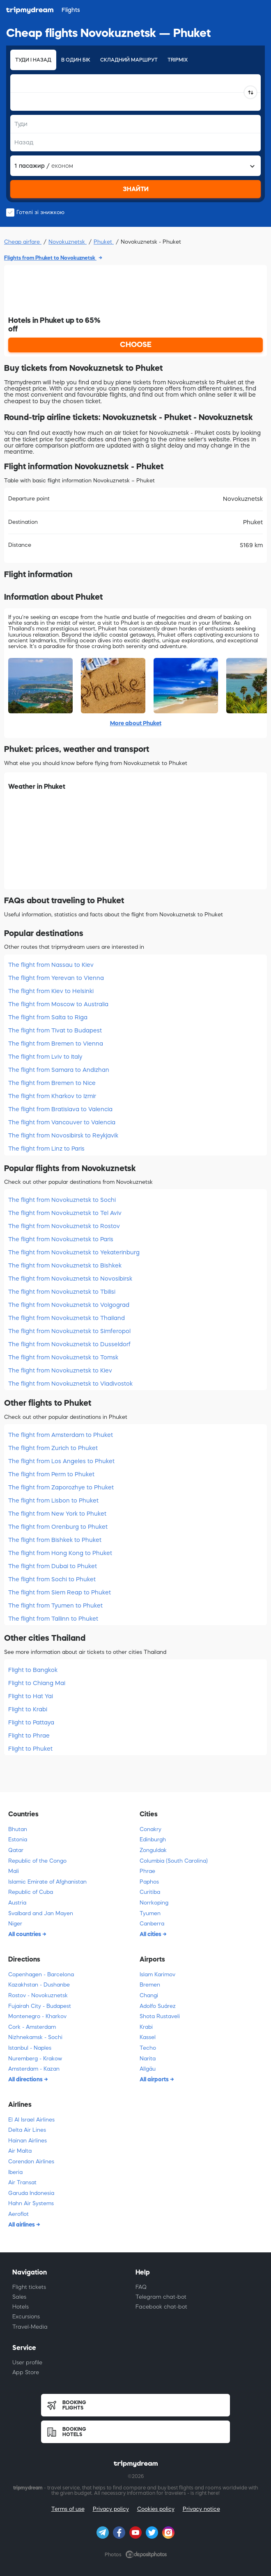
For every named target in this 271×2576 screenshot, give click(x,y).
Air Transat (22, 2182)
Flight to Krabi (27, 1709)
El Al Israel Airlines (31, 2119)
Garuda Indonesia (31, 2193)
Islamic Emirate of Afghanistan (47, 1881)
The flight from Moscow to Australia (58, 1004)
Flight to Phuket (30, 1749)
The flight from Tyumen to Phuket (55, 1605)
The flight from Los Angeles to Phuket (61, 1461)
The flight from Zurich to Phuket (53, 1448)
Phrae (147, 1871)
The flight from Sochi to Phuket (52, 1579)
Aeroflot (18, 2214)
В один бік (75, 59)
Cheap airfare (22, 241)
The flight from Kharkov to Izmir (52, 1096)
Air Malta (20, 2151)
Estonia (17, 1839)
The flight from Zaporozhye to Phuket (61, 1487)
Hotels (20, 2306)
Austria (17, 1902)
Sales (19, 2297)
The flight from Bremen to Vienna (55, 1043)
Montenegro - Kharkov (37, 2016)
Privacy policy (111, 2509)
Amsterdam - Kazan (34, 2068)
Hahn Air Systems (31, 2203)
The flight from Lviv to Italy (45, 1057)
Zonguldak (153, 1850)
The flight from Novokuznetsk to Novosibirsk (70, 1278)
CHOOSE (136, 344)
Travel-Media (30, 2326)
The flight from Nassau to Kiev (51, 965)
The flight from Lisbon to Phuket (53, 1500)
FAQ (141, 2287)
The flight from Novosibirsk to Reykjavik (63, 1135)
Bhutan (17, 1829)
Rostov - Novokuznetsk (38, 1995)
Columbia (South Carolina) (174, 1860)
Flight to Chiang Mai (36, 1683)
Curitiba (150, 1892)
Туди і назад (33, 59)
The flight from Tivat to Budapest (55, 1030)
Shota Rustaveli (160, 2016)
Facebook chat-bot (161, 2306)
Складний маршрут (129, 59)
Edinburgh (153, 1839)
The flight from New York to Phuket (57, 1513)
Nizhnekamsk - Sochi (35, 2037)
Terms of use (68, 2509)
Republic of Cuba (30, 1892)
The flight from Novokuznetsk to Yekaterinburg (74, 1252)
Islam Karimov (157, 1974)
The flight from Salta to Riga (47, 1017)
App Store (25, 2372)
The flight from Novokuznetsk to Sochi (62, 1200)
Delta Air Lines (27, 2130)
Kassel (148, 2037)
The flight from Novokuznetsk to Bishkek (65, 1265)
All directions (26, 2079)
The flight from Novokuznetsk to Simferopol (69, 1331)
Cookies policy (156, 2509)
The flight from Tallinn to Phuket (53, 1618)
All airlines (22, 2224)
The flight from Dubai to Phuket (52, 1566)
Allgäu (148, 2068)
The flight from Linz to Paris (46, 1148)
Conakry (150, 1829)
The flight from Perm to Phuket (51, 1474)
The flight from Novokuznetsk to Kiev (60, 1370)
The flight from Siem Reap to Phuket (59, 1592)
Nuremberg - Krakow (35, 2058)
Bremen (150, 1984)
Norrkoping (154, 1902)
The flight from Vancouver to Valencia (61, 1122)
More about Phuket (135, 723)
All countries (25, 1934)
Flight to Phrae (29, 1735)
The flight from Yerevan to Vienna (56, 978)
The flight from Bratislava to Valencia (60, 1109)
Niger (15, 1923)
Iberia (15, 2172)
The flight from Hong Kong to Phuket (60, 1553)
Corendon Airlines (31, 2161)
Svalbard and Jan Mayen (40, 1913)
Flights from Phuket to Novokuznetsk (50, 257)
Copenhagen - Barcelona (41, 1974)
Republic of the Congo (37, 1860)
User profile (27, 2362)
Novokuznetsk (67, 241)
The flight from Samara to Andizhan (58, 1070)
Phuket (104, 241)
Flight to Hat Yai (30, 1696)
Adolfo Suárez (158, 2006)
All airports (155, 2079)
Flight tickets (29, 2287)
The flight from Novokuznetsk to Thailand (66, 1318)
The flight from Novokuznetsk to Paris (60, 1239)
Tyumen (150, 1913)
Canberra (152, 1923)
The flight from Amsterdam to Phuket (60, 1435)
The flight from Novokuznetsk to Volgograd (68, 1305)
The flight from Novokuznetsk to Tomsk (63, 1357)
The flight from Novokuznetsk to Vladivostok (70, 1383)
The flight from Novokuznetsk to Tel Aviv (65, 1213)
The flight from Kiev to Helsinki (51, 991)
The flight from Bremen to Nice (52, 1083)
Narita (148, 2058)
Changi (149, 1995)
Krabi (146, 2027)
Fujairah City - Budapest (39, 2006)
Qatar (15, 1850)
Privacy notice (201, 2509)
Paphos (149, 1881)
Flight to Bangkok (32, 1670)
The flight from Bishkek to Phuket (54, 1540)
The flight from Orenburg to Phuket (58, 1527)
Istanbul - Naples (29, 2048)
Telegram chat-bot (161, 2297)
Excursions (26, 2316)
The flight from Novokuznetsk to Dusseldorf (69, 1344)
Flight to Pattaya (31, 1722)
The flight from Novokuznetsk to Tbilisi (61, 1292)
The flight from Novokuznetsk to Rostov (64, 1226)
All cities (151, 1934)
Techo (148, 2048)
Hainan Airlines (27, 2140)
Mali (13, 1871)
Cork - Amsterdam (32, 2027)
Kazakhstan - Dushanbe (39, 1984)
